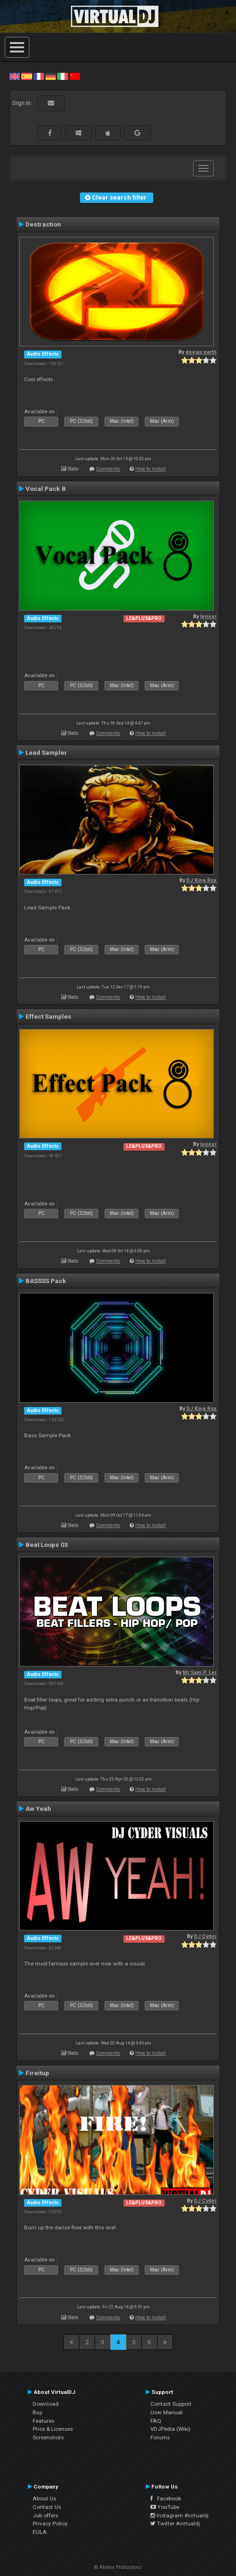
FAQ (155, 2421)
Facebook (165, 2498)
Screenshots (48, 2437)
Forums (160, 2437)
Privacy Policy (50, 2523)
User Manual (166, 2412)
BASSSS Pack (46, 1280)
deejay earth (201, 352)
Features (43, 2421)
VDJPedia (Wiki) (170, 2429)
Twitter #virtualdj (175, 2523)
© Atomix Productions (118, 2567)
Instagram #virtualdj (179, 2515)
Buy (38, 2412)
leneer (208, 616)
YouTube (164, 2507)
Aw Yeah (38, 1808)
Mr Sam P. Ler (200, 1672)
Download (46, 2404)
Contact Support (171, 2404)
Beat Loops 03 (47, 1544)
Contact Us (47, 2507)
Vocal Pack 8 (45, 488)
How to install (150, 469)
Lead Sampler (46, 752)
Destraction (43, 224)
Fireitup (37, 2073)
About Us (44, 2498)
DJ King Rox (201, 880)
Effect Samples (48, 1016)
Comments (108, 469)
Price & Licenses (53, 2429)
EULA (40, 2532)
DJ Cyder (205, 1936)
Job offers (45, 2515)
